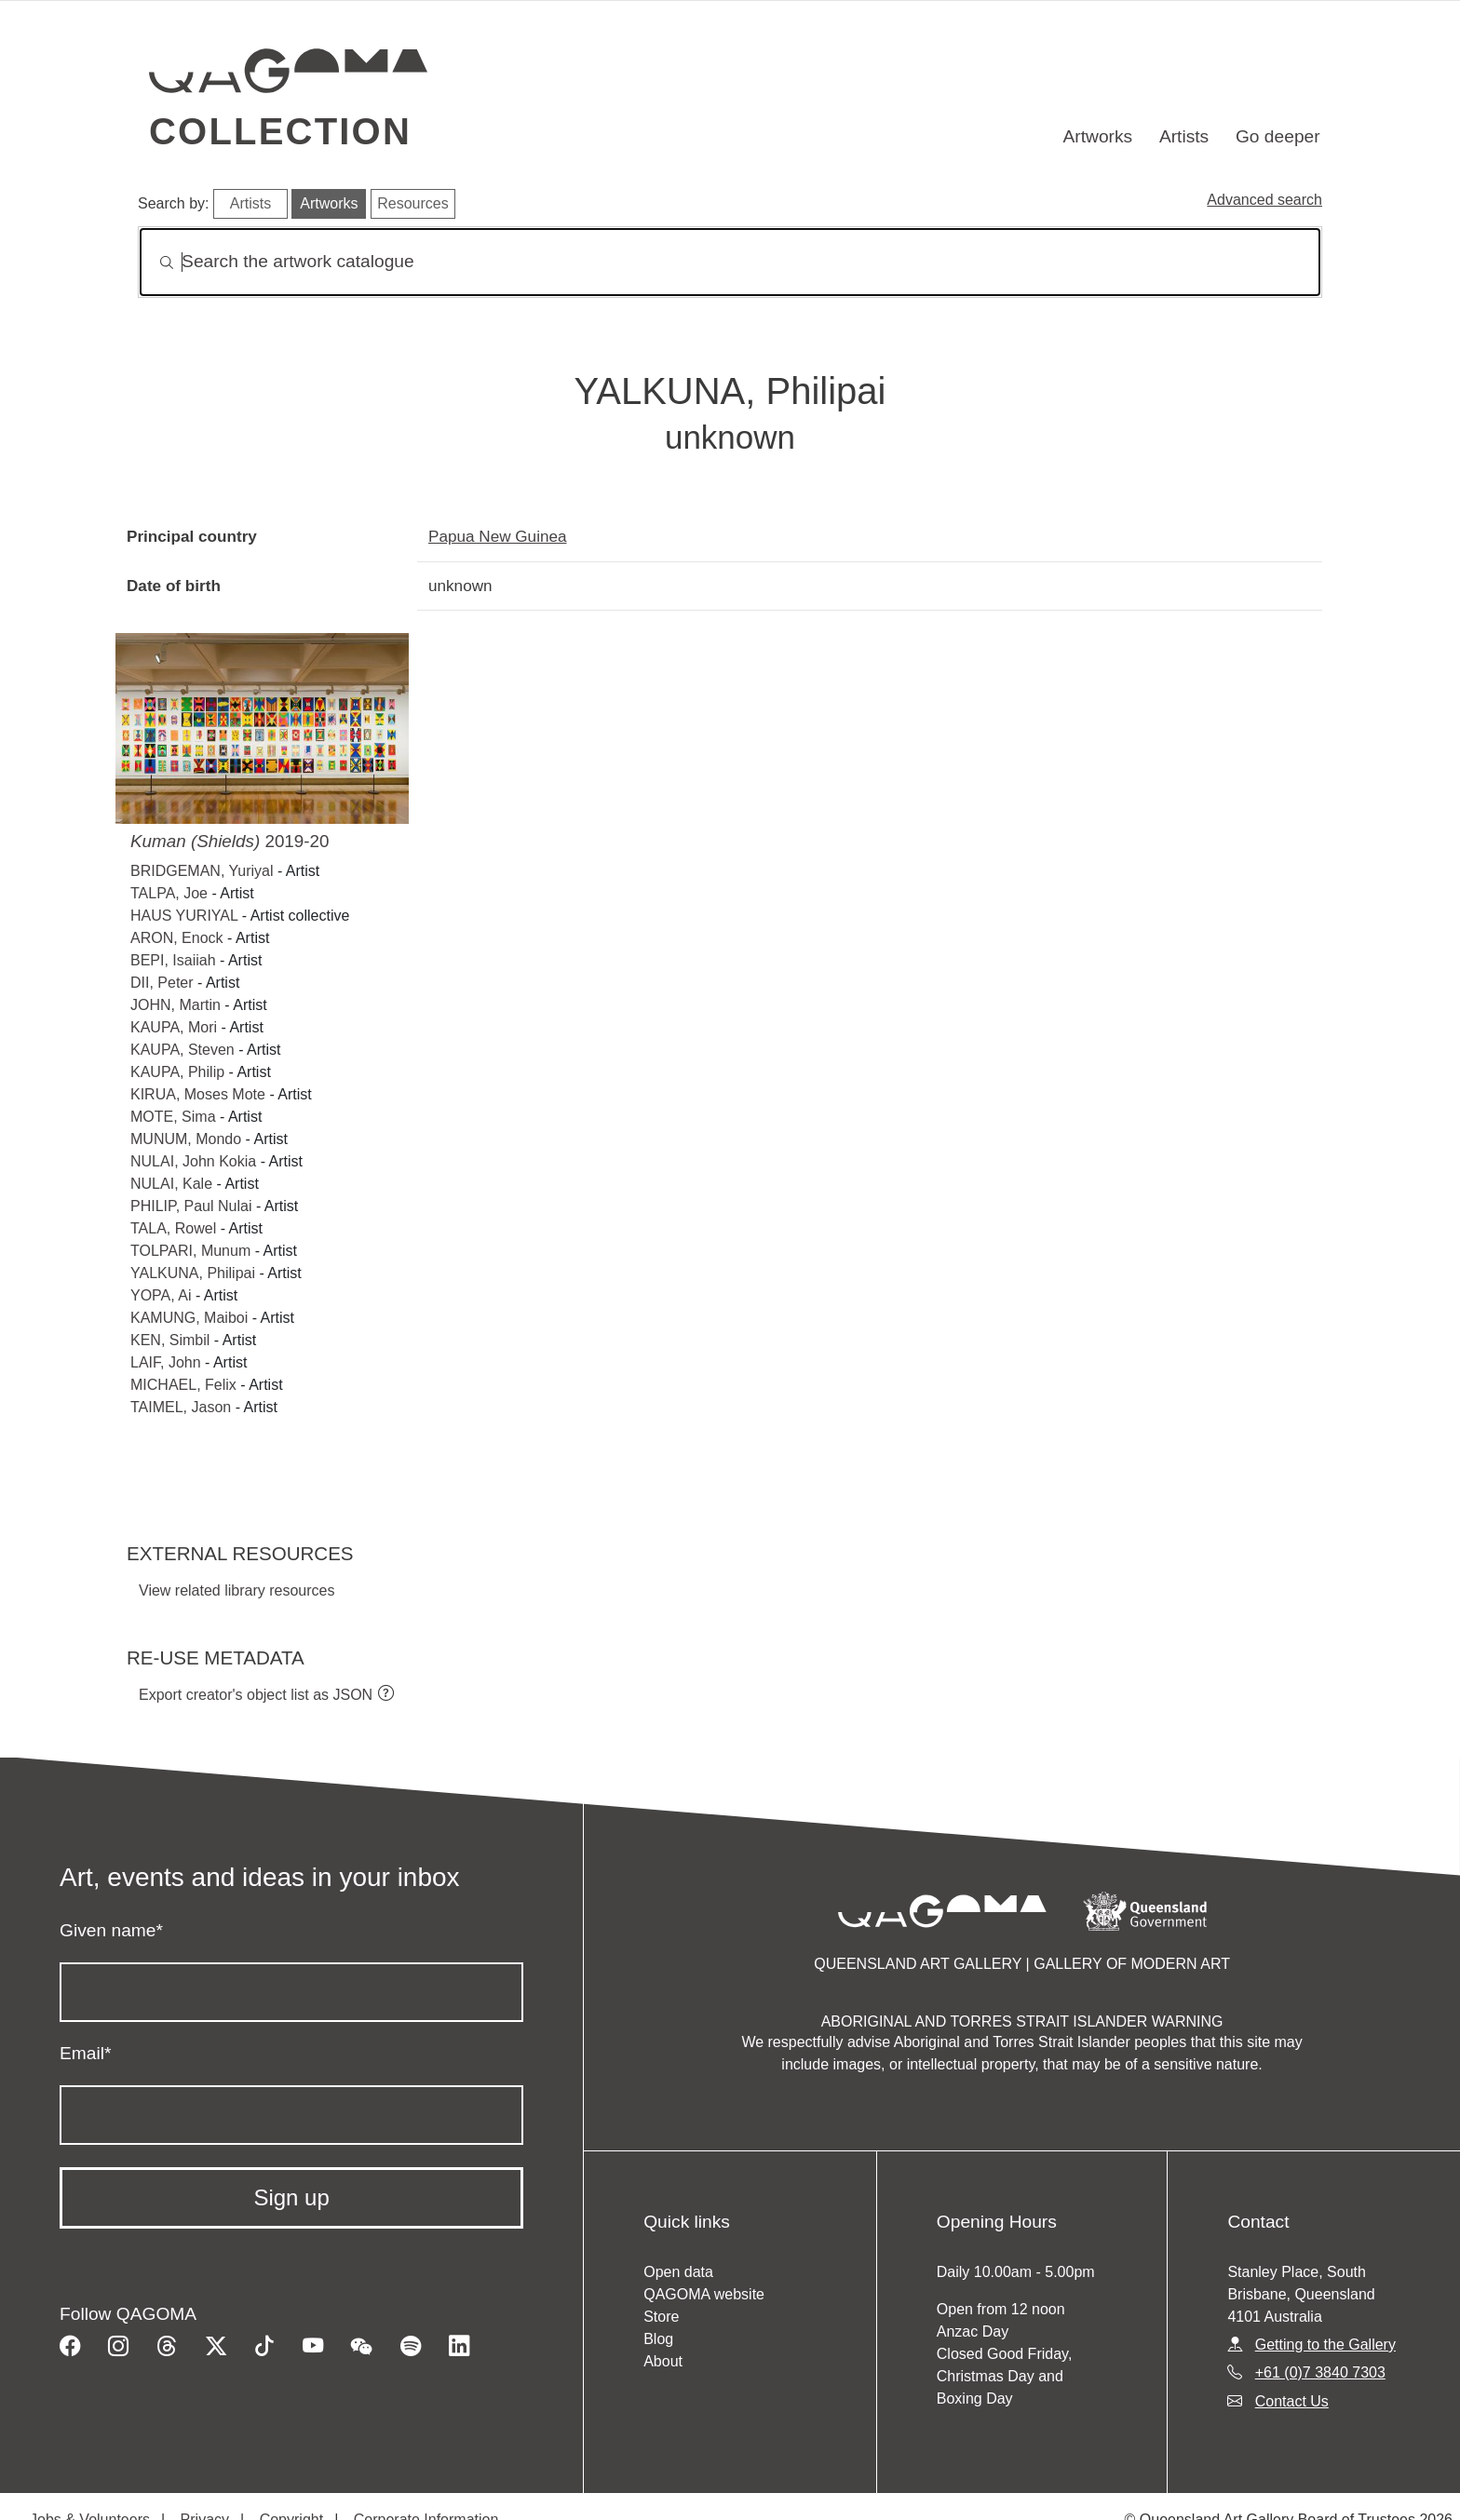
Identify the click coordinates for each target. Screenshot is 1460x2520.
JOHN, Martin (175, 1005)
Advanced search (1264, 200)
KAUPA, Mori (173, 1027)
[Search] (730, 262)
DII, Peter (162, 982)
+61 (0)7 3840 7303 (1320, 2372)
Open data (678, 2272)
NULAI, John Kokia (193, 1161)
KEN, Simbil (170, 1340)
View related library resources (236, 1590)
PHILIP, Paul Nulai (193, 1206)
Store (661, 2317)
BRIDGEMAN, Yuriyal (202, 871)
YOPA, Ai (161, 1295)
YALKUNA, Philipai (192, 1273)
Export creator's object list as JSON (255, 1695)
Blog (658, 2339)
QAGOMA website (703, 2294)
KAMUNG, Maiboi (189, 1318)
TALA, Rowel (173, 1228)
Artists (1184, 136)
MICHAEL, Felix (183, 1385)
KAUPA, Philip (177, 1072)
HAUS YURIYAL (183, 915)
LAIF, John (165, 1362)
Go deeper (1278, 136)
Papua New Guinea (497, 536)
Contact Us (1292, 2401)
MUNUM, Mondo (185, 1139)
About (663, 2361)
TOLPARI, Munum (190, 1251)
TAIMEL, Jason (180, 1407)
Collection (280, 131)
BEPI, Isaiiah (173, 960)
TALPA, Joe (169, 893)
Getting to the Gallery (1325, 2344)
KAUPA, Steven (182, 1050)
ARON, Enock (176, 938)
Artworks (1098, 136)
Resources (412, 203)
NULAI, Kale (171, 1184)
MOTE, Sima (173, 1117)
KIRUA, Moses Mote (197, 1094)
